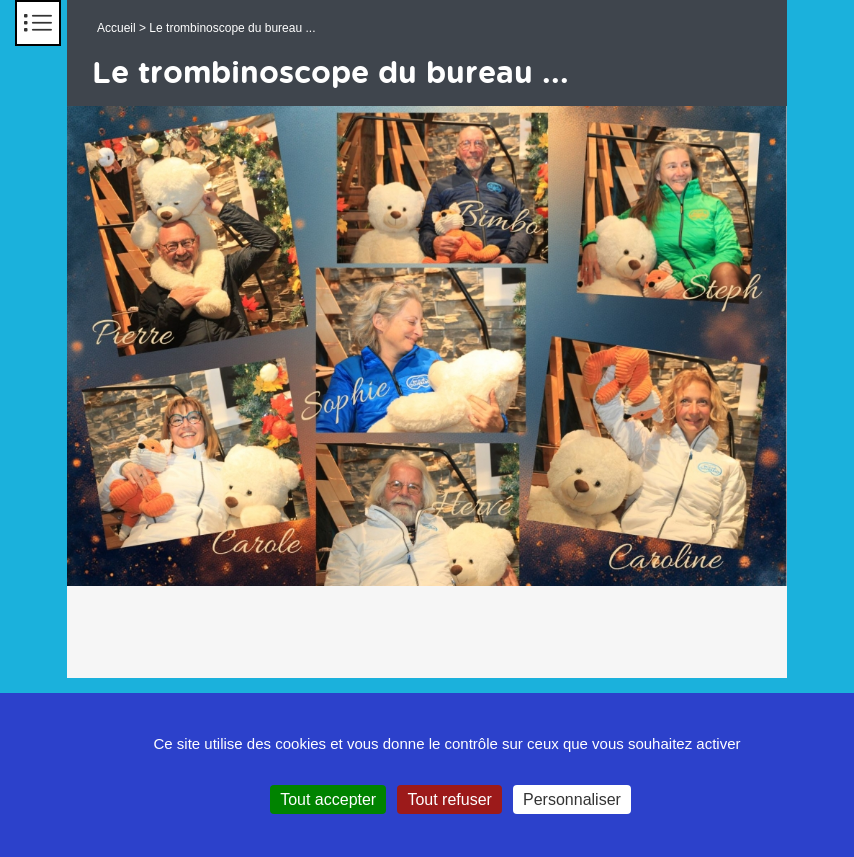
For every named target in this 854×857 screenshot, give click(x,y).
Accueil (116, 28)
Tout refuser (449, 799)
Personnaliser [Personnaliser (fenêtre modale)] (572, 799)
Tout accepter (328, 799)
